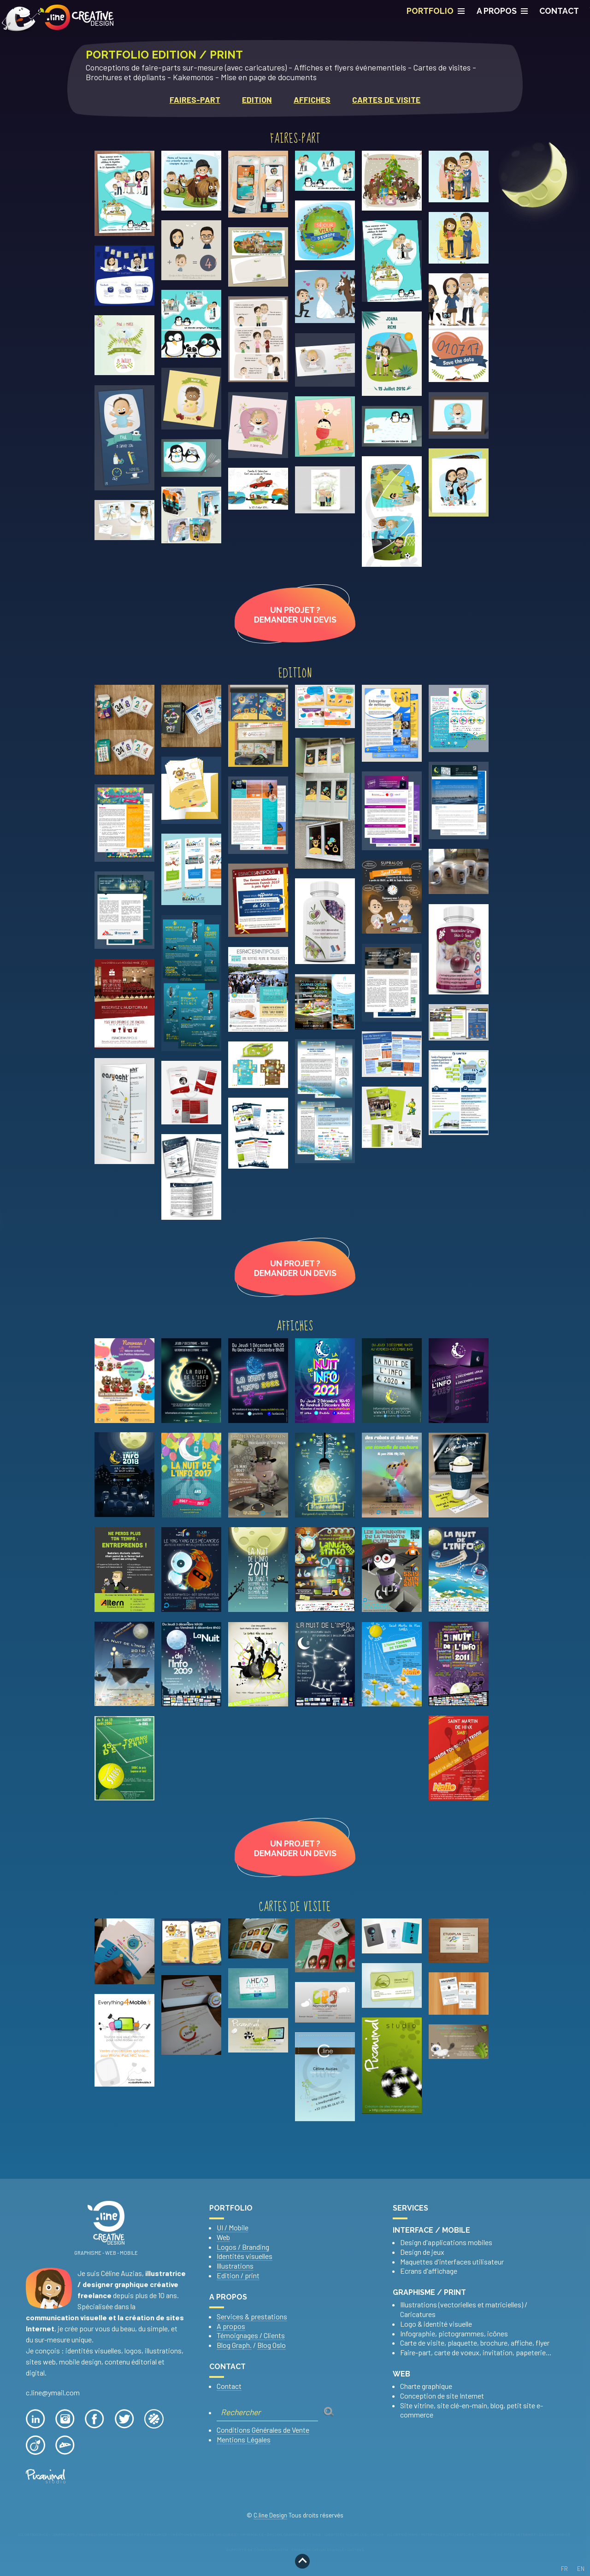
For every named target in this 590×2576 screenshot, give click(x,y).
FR (564, 2568)
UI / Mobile (232, 2227)
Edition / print (238, 2275)
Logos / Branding (243, 2246)
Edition (257, 100)
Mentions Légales (244, 2439)
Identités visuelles (244, 2256)
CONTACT (559, 11)
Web (223, 2237)
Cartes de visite (386, 100)
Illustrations (235, 2265)
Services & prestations (252, 2316)
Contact (229, 2386)
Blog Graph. (234, 2345)
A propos (502, 11)
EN (580, 2568)
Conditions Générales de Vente (263, 2429)
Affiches (312, 100)
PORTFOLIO (436, 11)
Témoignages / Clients (251, 2335)
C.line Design (270, 2515)
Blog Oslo (271, 2345)
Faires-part (195, 100)
